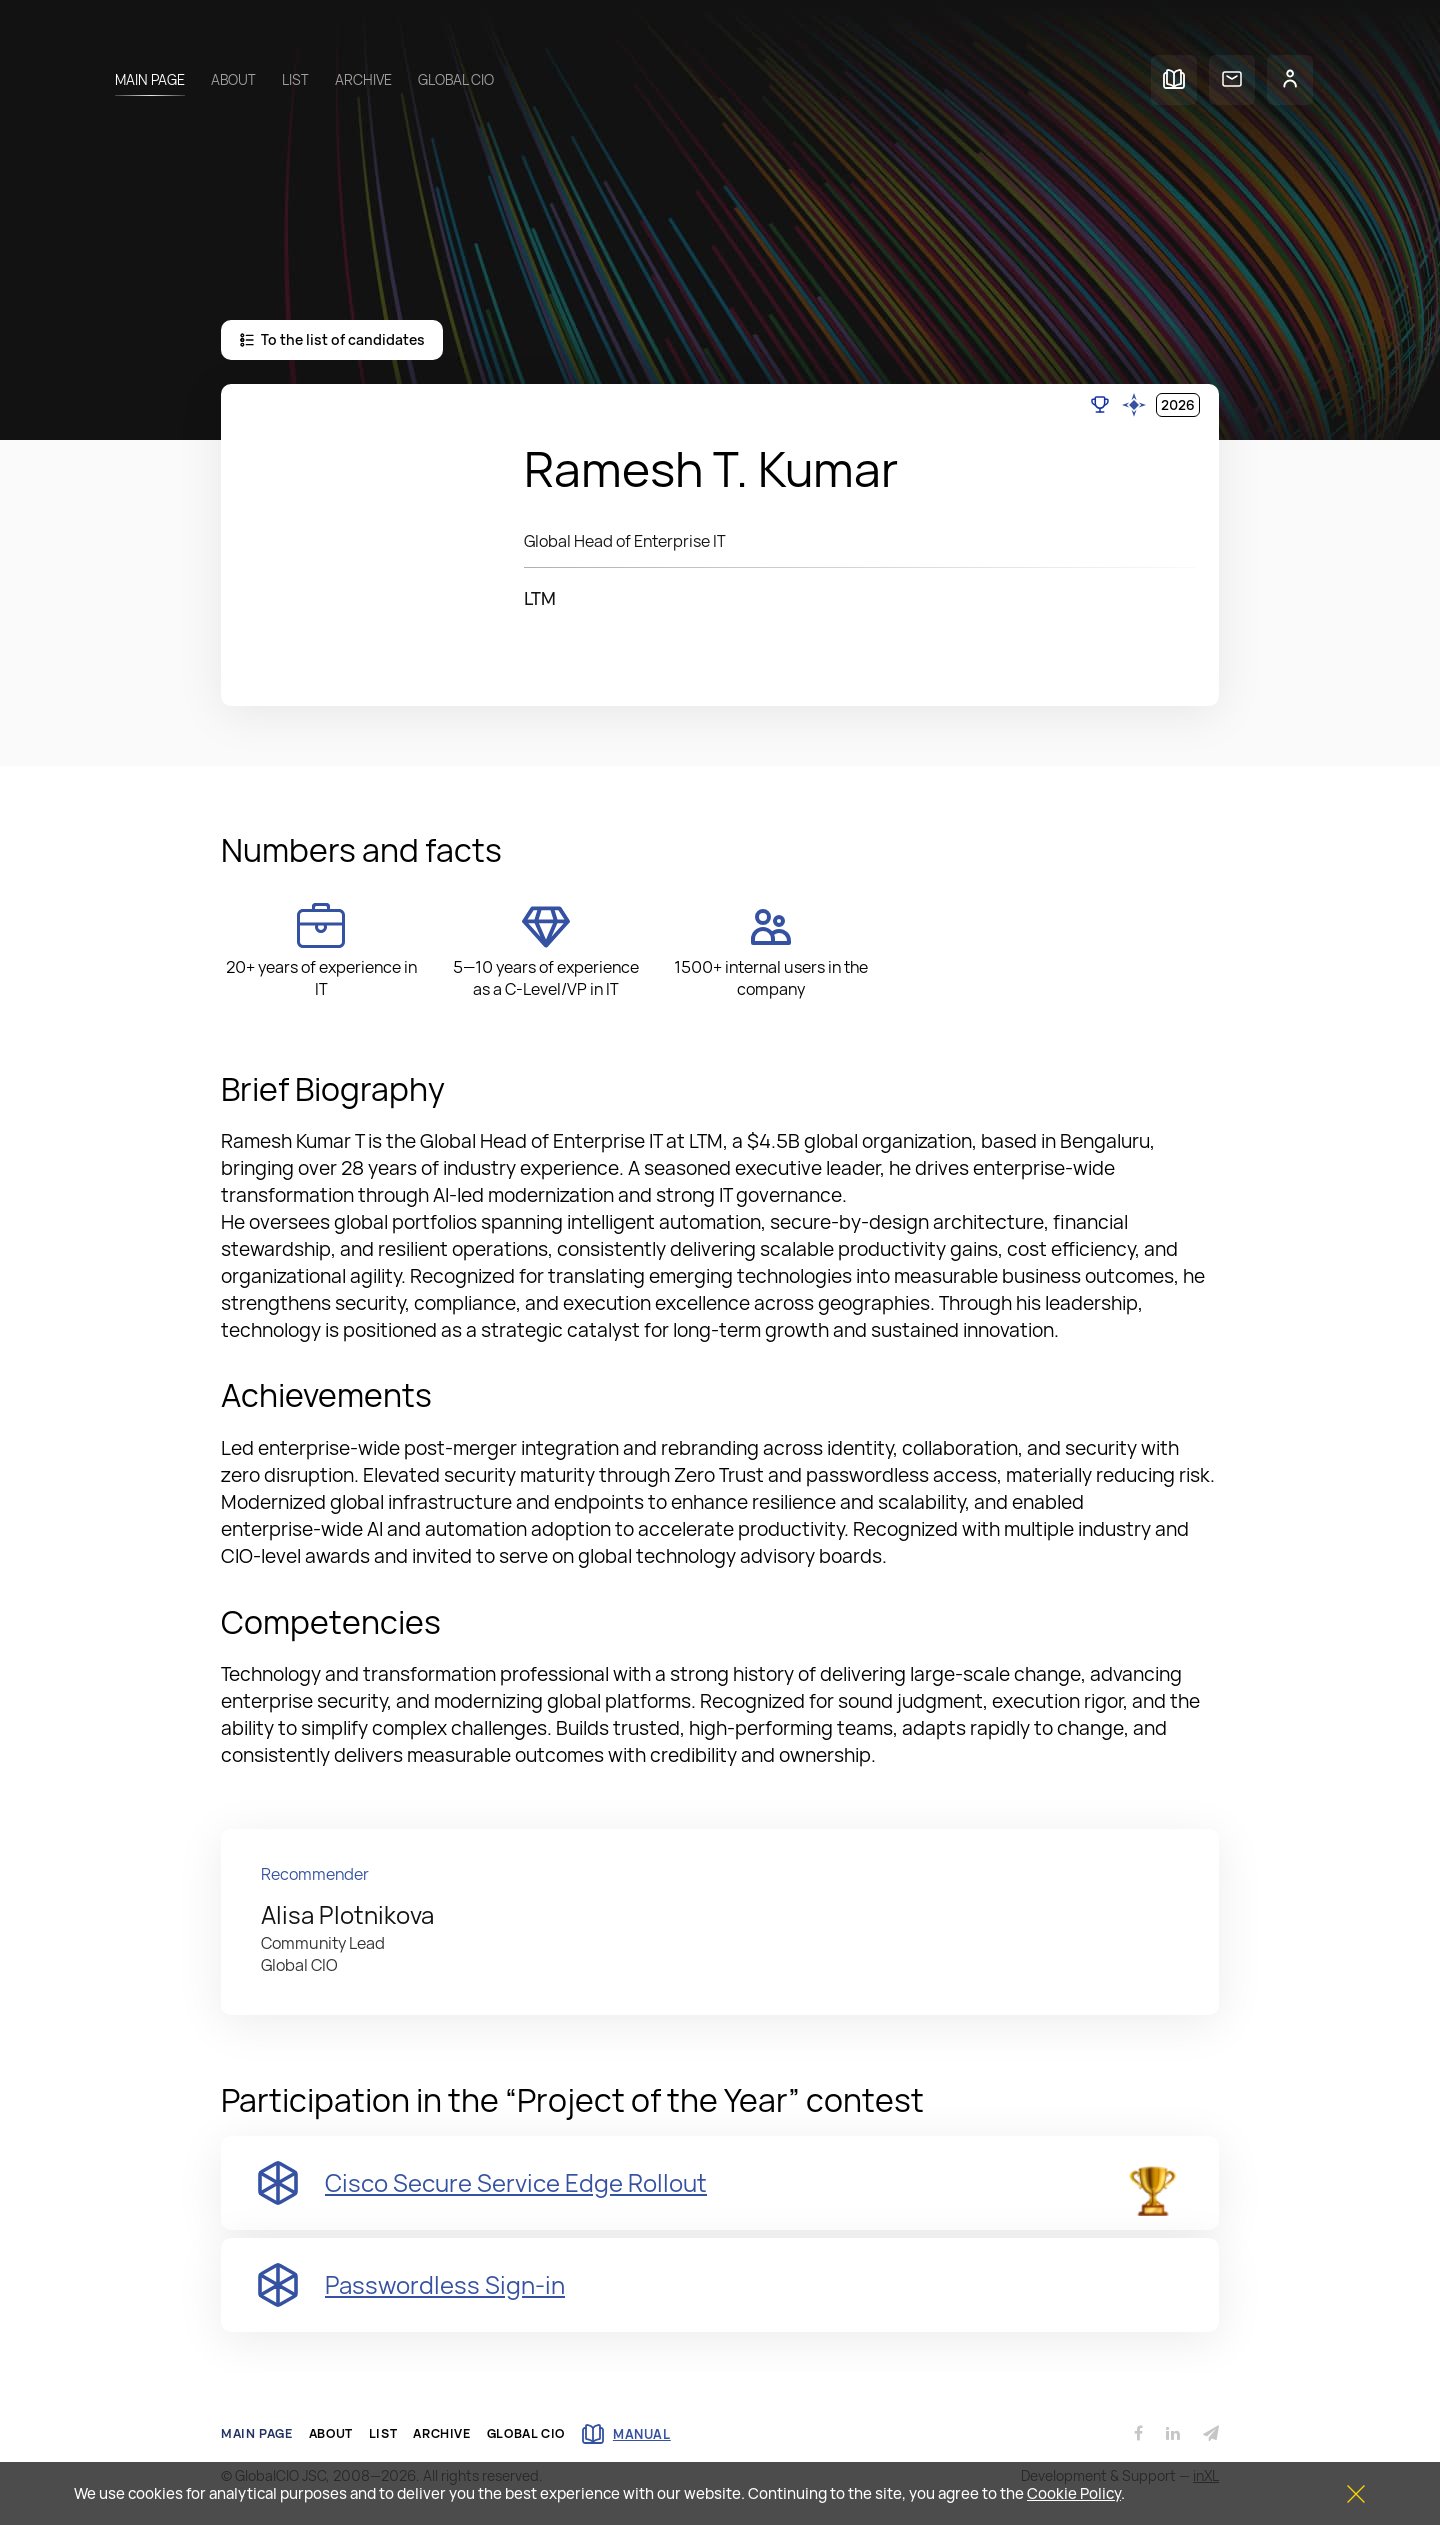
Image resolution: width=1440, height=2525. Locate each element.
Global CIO (456, 79)
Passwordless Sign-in (445, 2284)
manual (626, 2434)
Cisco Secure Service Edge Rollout (516, 2182)
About (233, 79)
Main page (150, 79)
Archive (363, 79)
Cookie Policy (1074, 2493)
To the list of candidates (332, 339)
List (295, 79)
